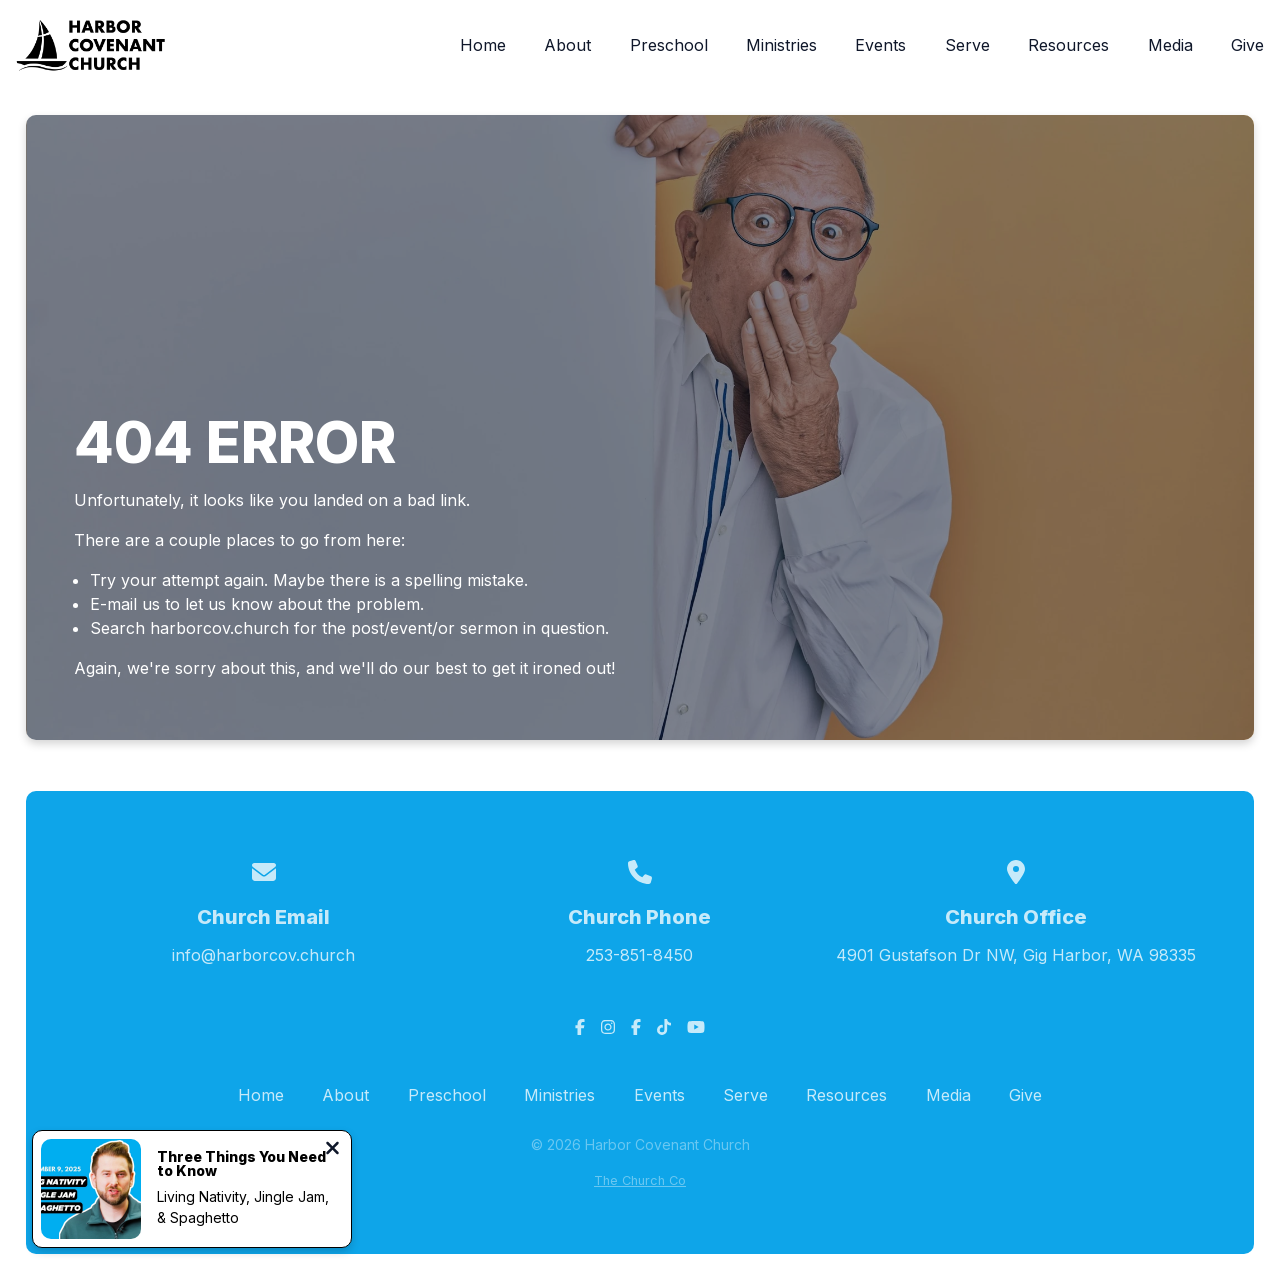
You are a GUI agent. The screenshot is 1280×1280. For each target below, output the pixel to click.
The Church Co (640, 1180)
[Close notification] (332, 1150)
